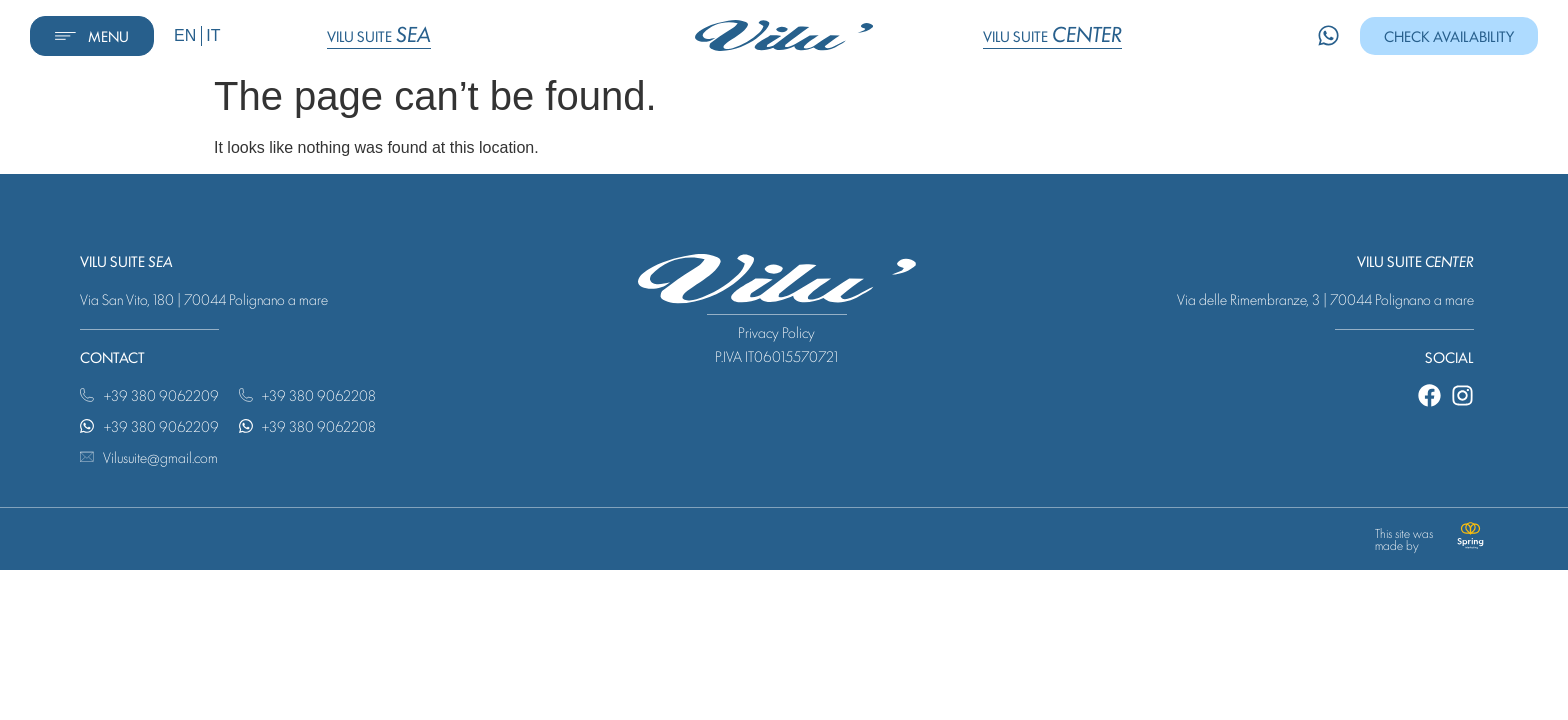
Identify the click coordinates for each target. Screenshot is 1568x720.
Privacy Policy (776, 338)
